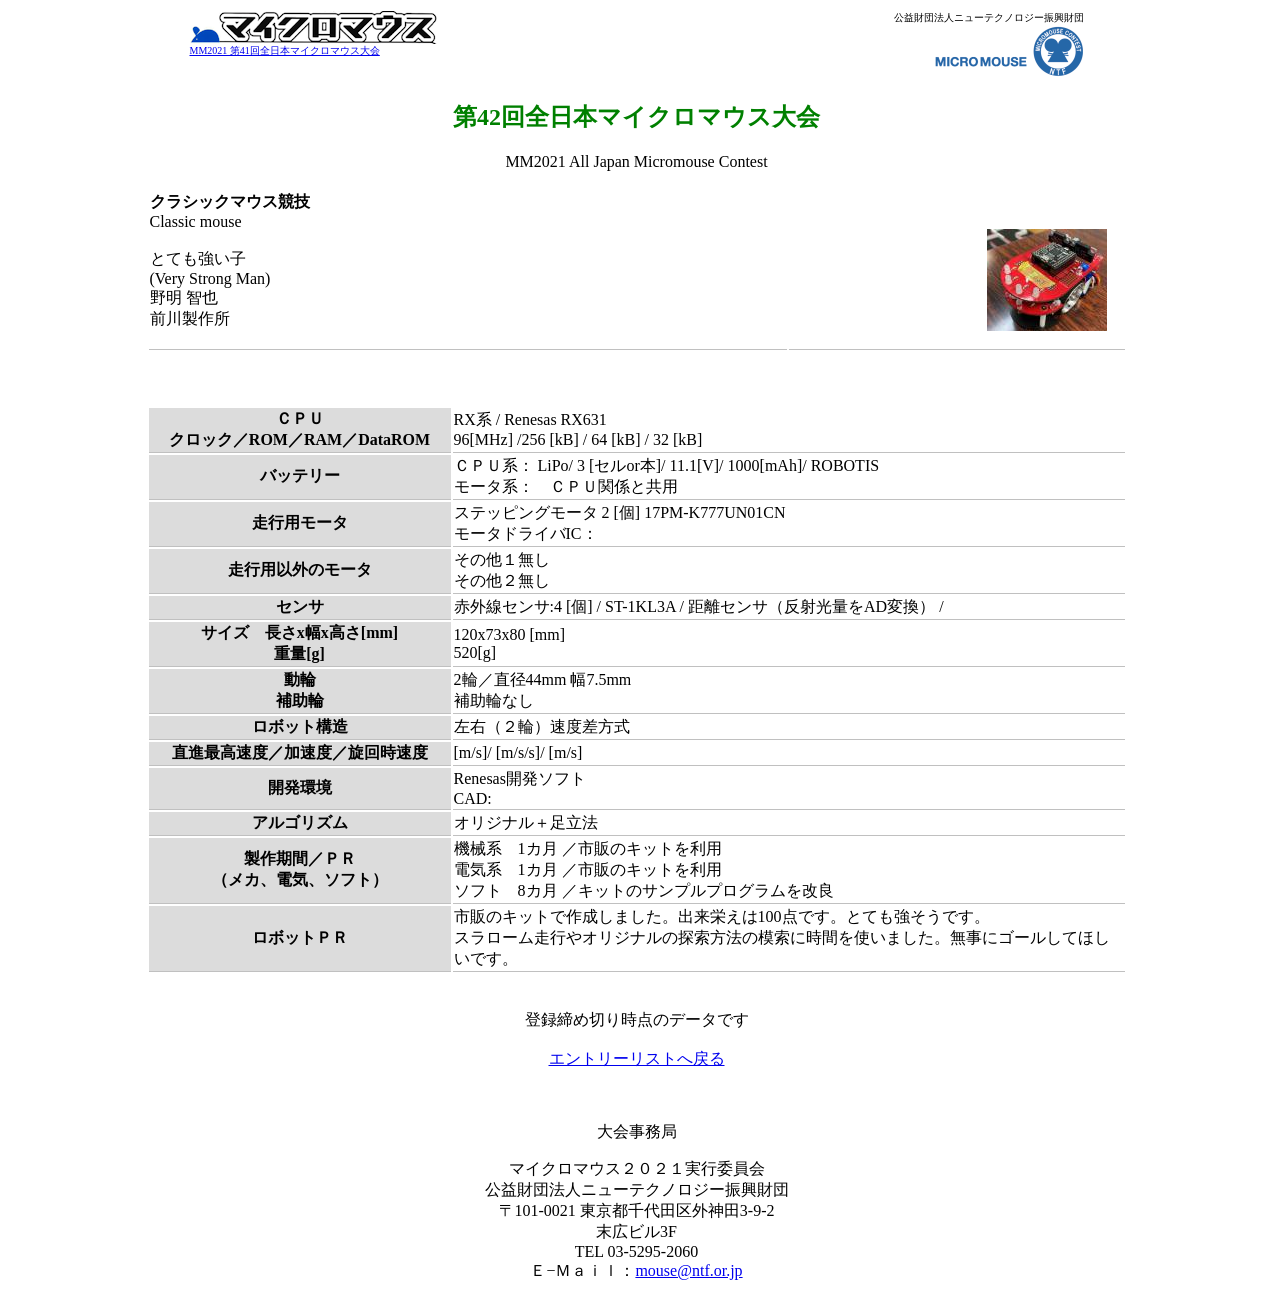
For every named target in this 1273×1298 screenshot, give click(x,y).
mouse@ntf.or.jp (688, 1270)
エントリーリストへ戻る (637, 1058)
